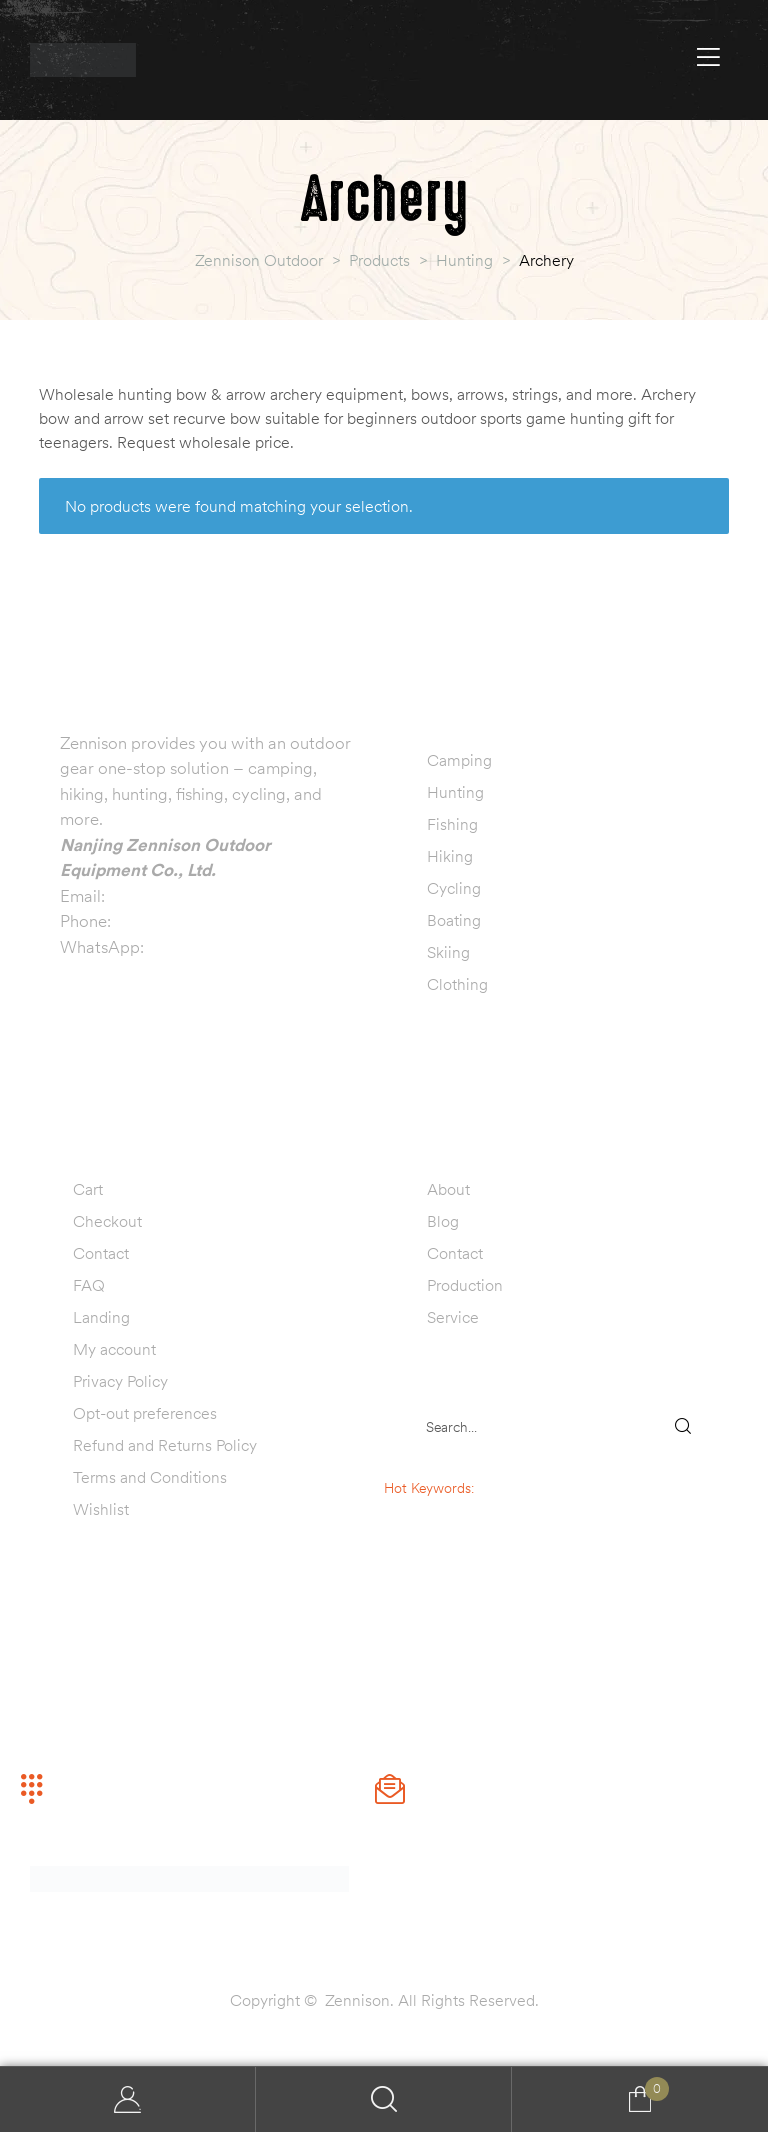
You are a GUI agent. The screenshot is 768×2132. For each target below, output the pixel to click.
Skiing (448, 952)
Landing (101, 1317)
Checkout (107, 1221)
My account (114, 1349)
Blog (443, 1221)
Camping (459, 760)
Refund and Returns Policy (165, 1445)
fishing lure (470, 1551)
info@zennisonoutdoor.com (211, 896)
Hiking (450, 856)
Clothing (457, 984)
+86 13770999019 (185, 921)
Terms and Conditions (150, 1477)
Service (453, 1317)
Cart (88, 1189)
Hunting (455, 792)
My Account (128, 2099)
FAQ (89, 1285)
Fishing (452, 824)
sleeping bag (516, 1488)
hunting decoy (469, 1530)
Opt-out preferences (145, 1413)
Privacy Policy (120, 1381)
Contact (101, 1253)
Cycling (454, 888)
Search (384, 2099)
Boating (454, 920)
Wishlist (101, 1509)
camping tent (470, 1509)
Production (465, 1285)
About (448, 1189)
